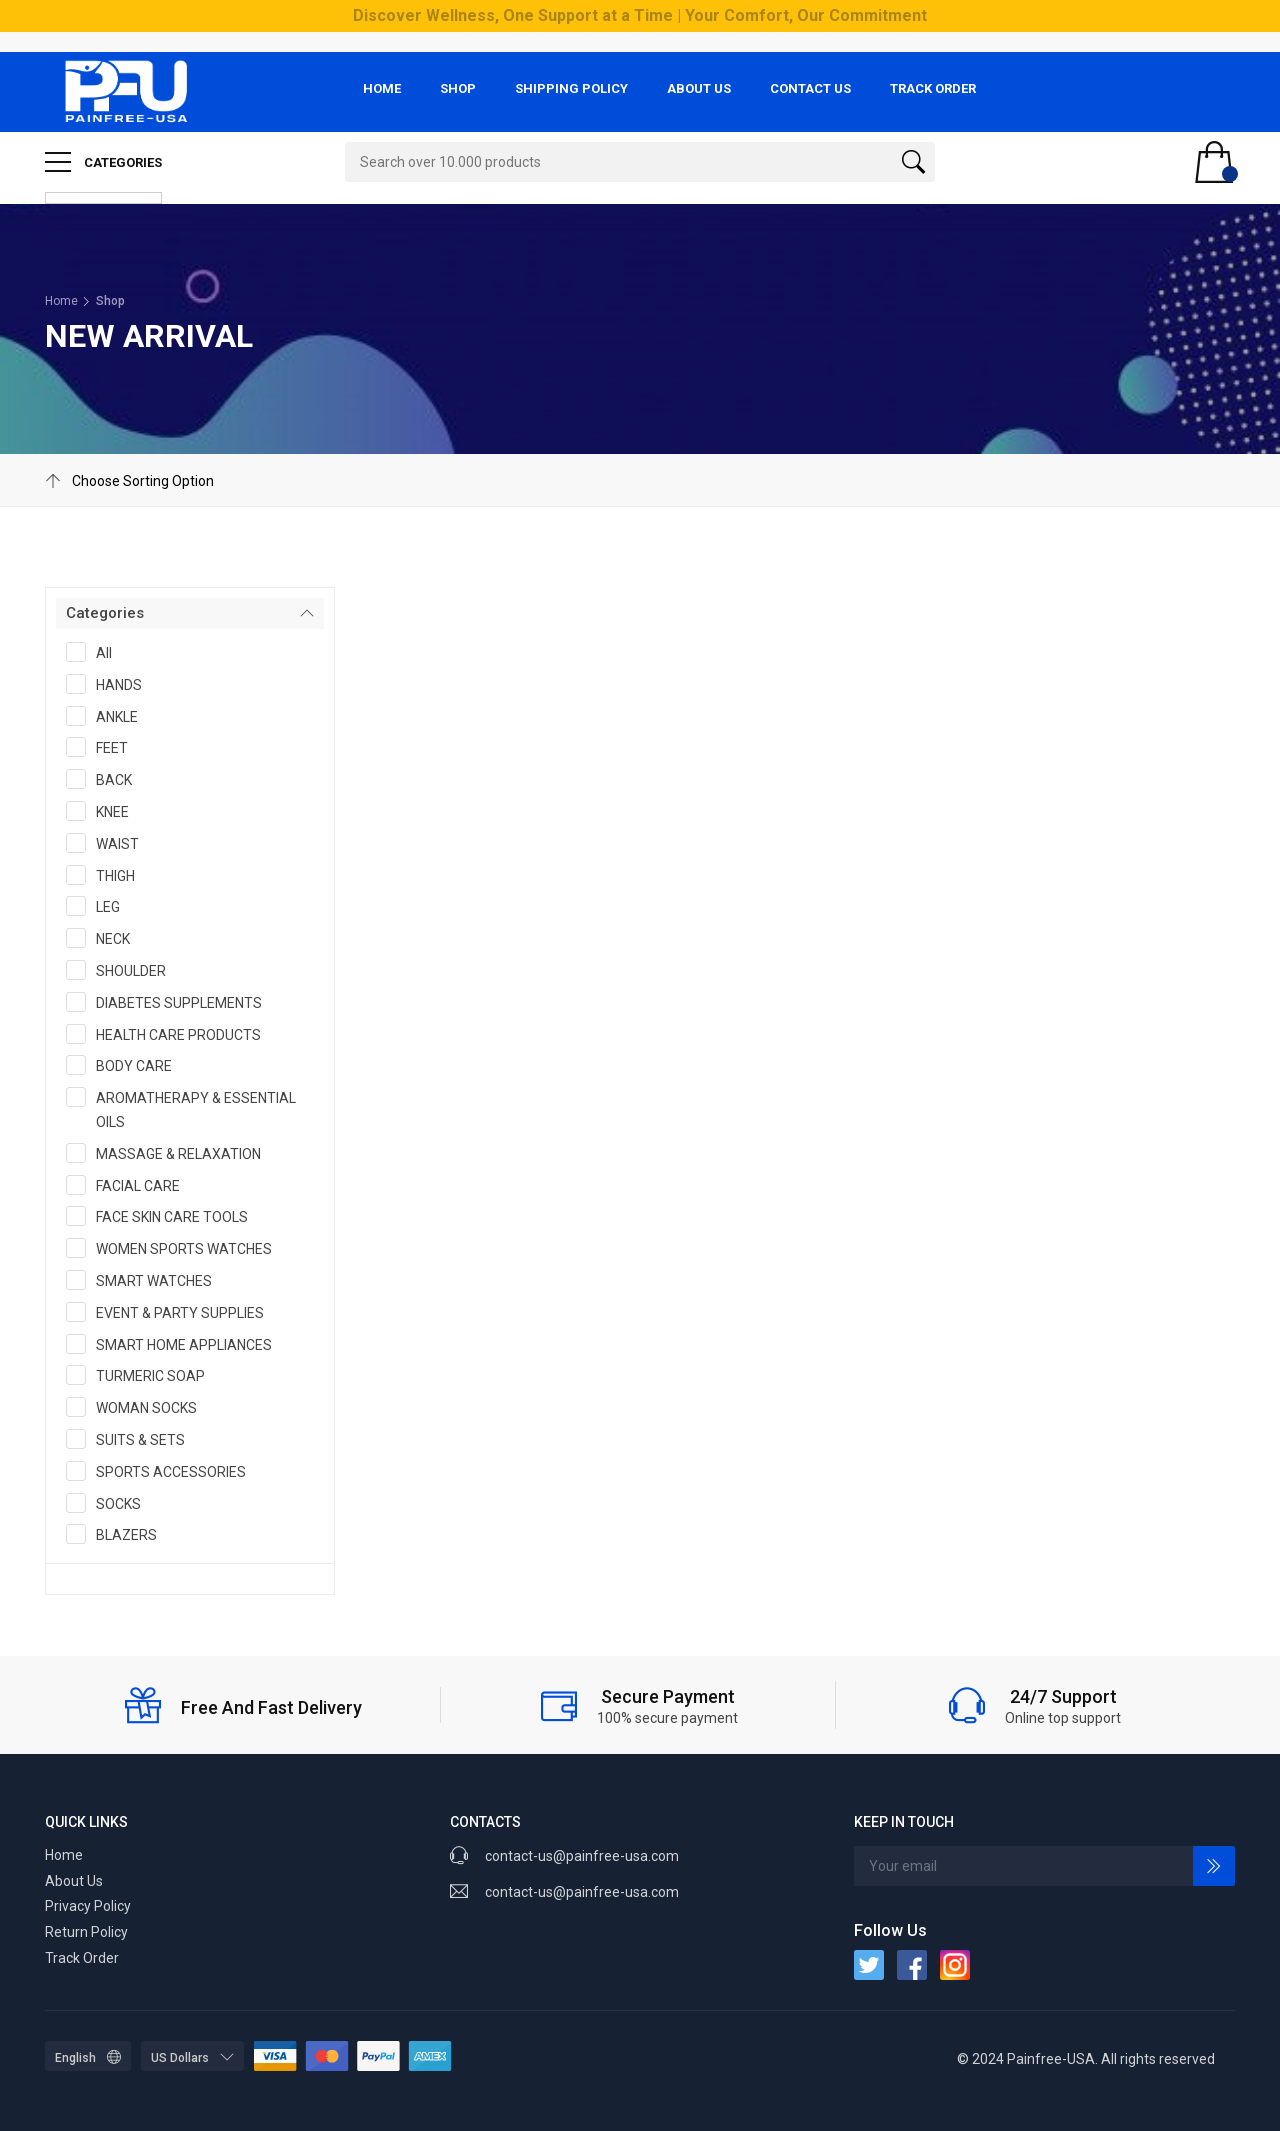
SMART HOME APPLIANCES (175, 1344)
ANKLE (108, 716)
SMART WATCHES (145, 1280)
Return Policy (86, 1932)
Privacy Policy (88, 1906)
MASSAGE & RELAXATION (170, 1153)
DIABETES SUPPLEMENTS (170, 1002)
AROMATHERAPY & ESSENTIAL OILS (181, 1108)
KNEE (104, 811)
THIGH (107, 875)
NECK (104, 938)
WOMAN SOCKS (138, 1407)
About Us (699, 88)
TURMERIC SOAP (142, 1375)
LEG (99, 906)
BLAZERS (118, 1534)
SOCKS (110, 1503)
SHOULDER (122, 970)
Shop (458, 88)
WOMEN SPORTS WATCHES (175, 1248)
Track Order (933, 88)
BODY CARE (125, 1065)
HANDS (110, 684)
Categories (103, 162)
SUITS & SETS (132, 1439)
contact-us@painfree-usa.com (582, 1892)
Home (382, 88)
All (95, 652)
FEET (103, 747)
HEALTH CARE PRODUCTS (170, 1034)
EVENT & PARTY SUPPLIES (171, 1312)
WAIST (109, 843)
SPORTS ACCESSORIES (162, 1471)
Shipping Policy (571, 88)
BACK (105, 779)
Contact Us (810, 88)
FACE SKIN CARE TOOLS (163, 1216)
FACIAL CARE (129, 1185)
